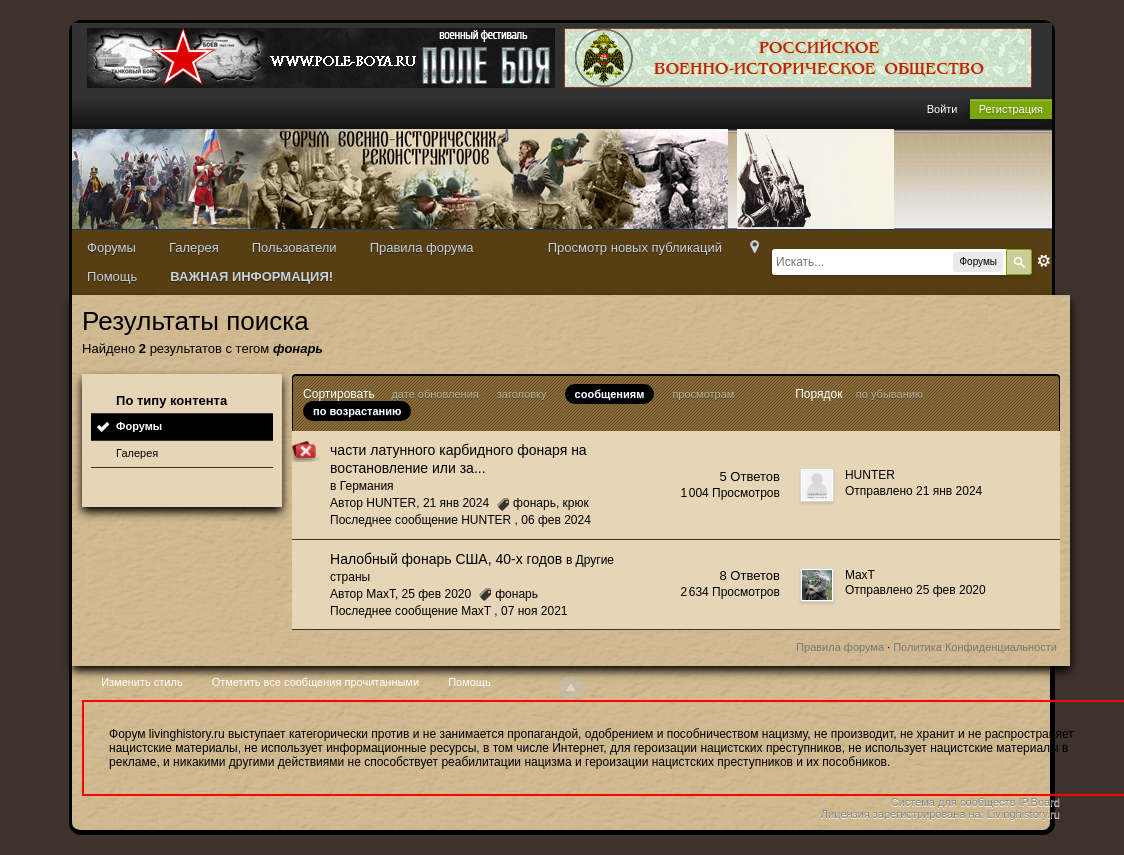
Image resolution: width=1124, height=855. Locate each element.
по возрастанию (357, 411)
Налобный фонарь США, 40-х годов (446, 559)
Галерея (194, 247)
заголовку (522, 394)
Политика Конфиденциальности (975, 647)
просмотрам (703, 394)
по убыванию (889, 394)
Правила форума (422, 247)
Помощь (112, 276)
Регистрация (1011, 109)
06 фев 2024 (556, 520)
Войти (942, 109)
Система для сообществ (953, 802)
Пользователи (294, 247)
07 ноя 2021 (534, 611)
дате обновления (434, 394)
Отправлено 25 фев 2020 (915, 590)
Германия (367, 486)
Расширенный (1044, 261)
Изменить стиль (142, 682)
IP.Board (1039, 802)
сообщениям (610, 394)
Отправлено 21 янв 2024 (913, 491)
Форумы (111, 247)
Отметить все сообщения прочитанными (315, 682)
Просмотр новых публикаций (635, 247)
